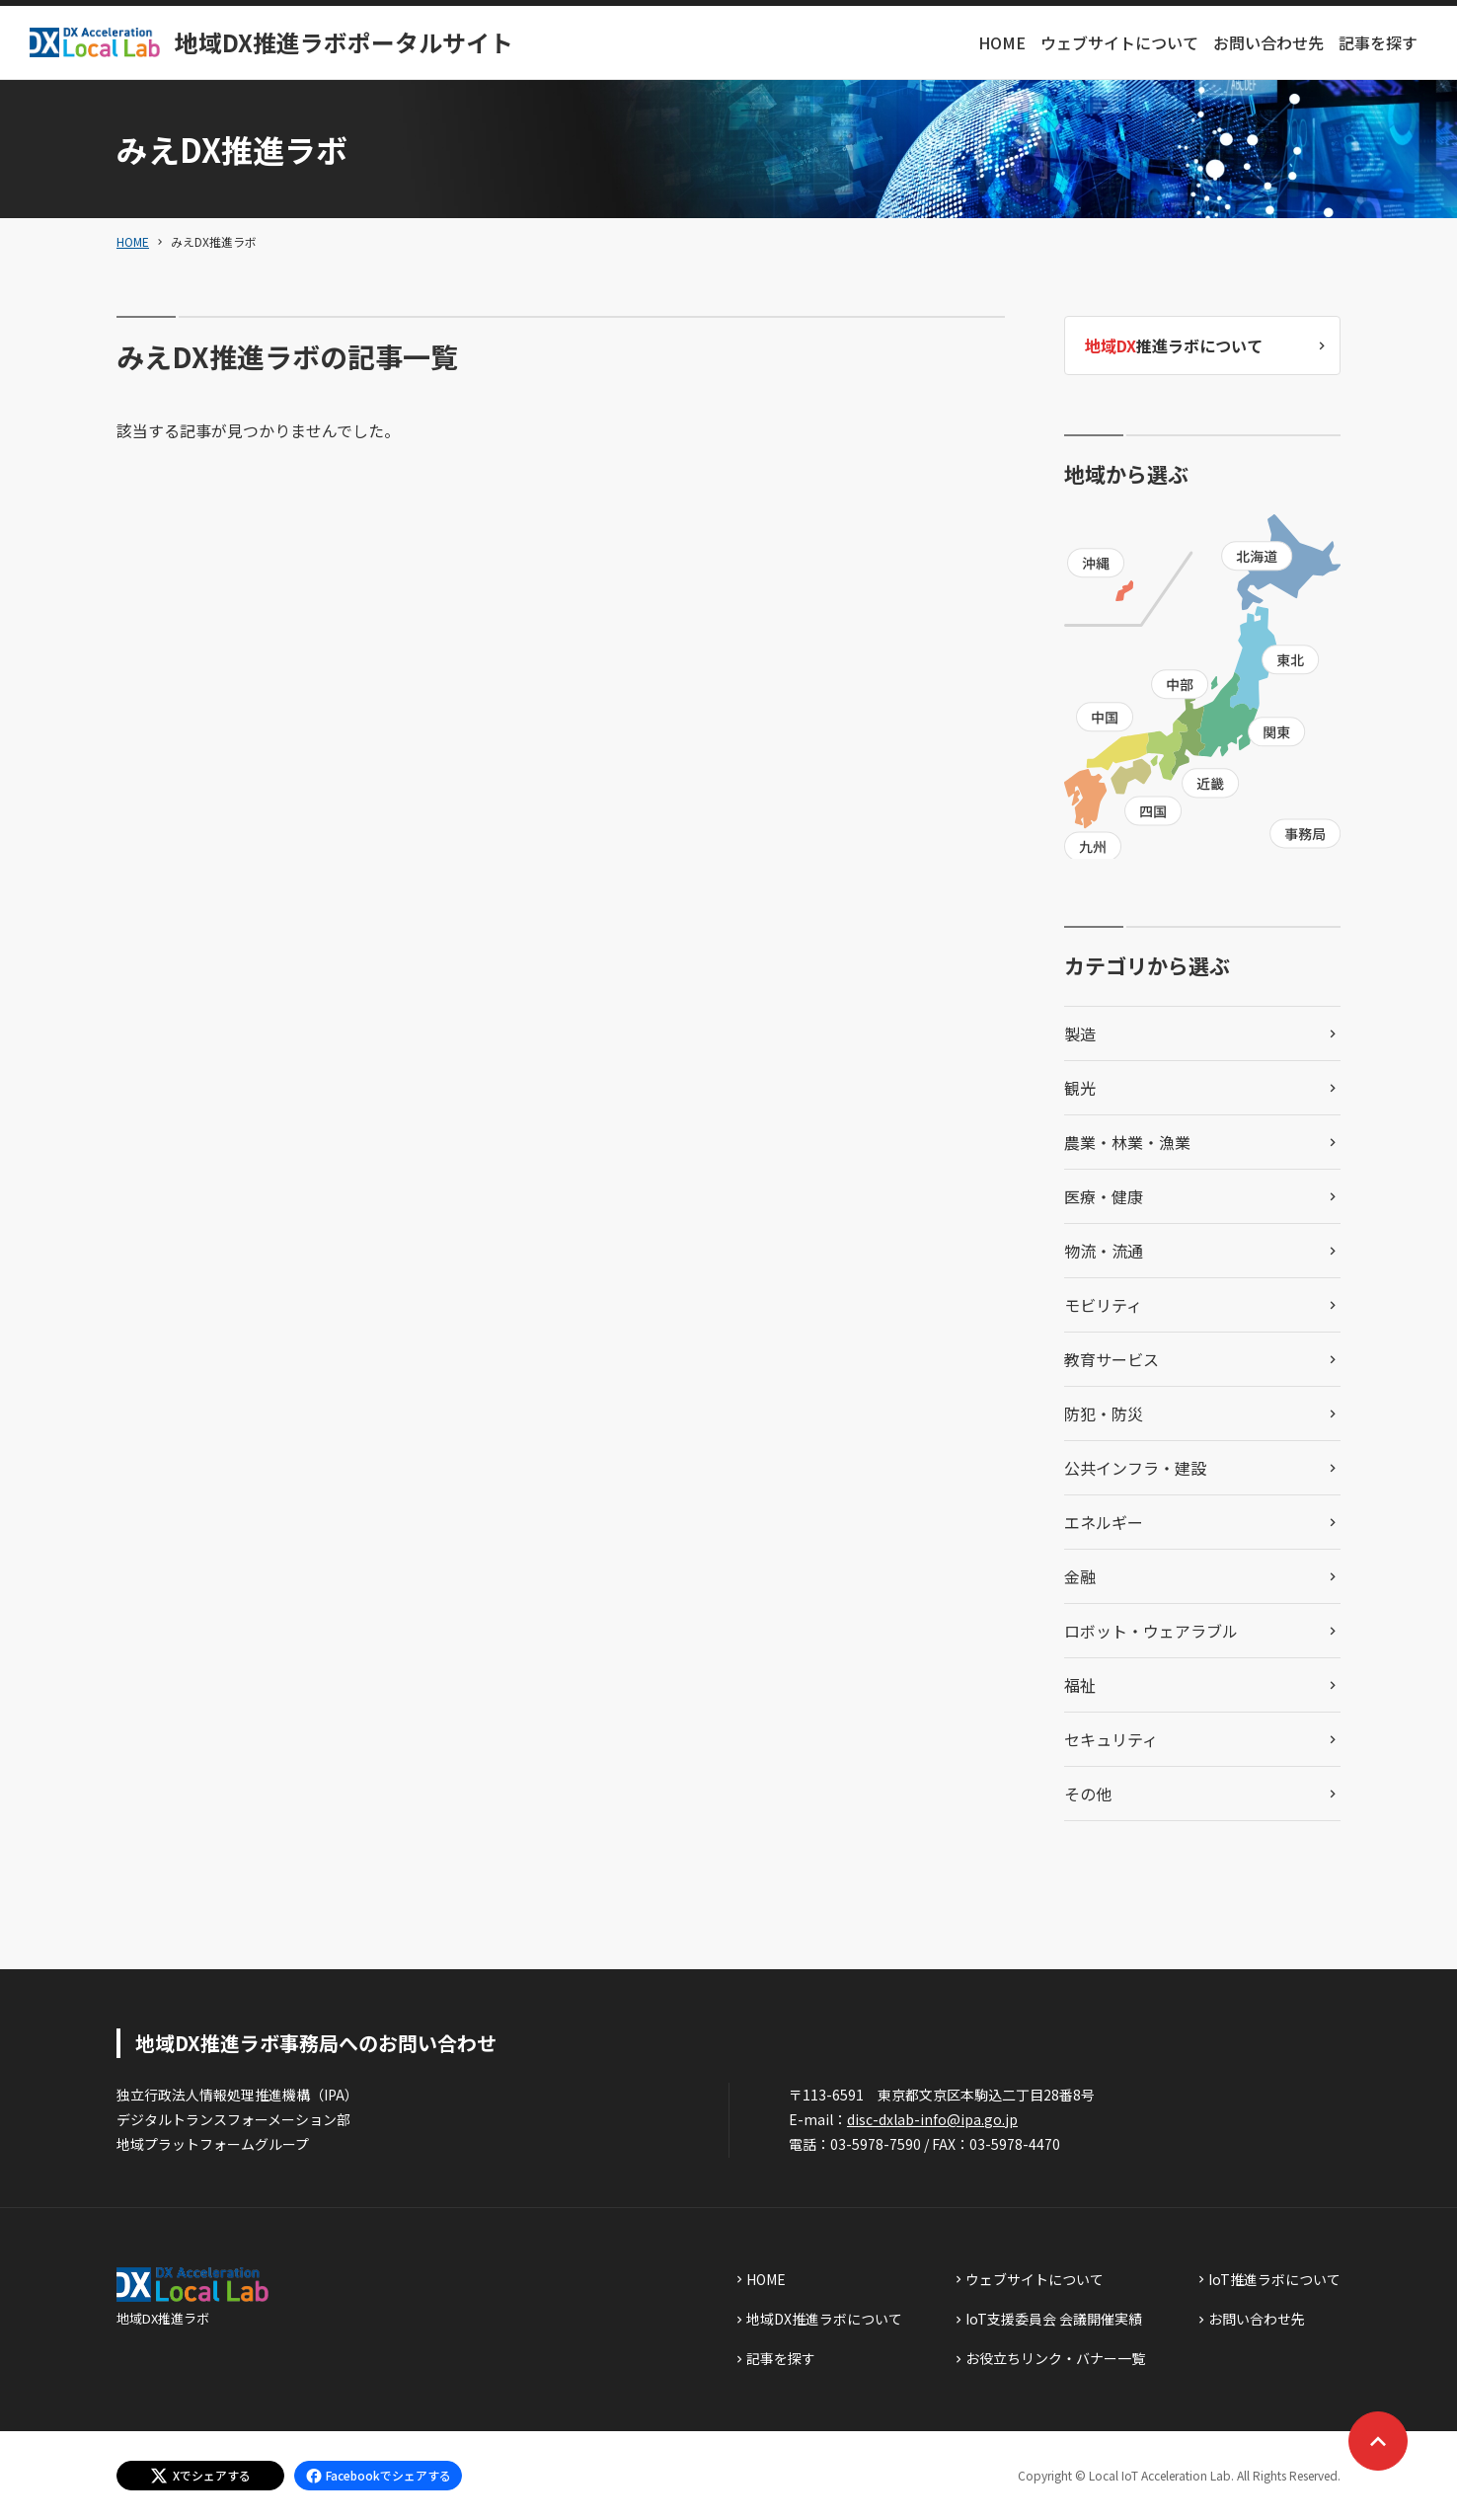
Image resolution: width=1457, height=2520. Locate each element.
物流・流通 (1103, 1250)
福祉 (1080, 1685)
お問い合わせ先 (1268, 42)
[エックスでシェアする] (200, 2475)
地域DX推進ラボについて (824, 2319)
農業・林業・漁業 (1127, 1142)
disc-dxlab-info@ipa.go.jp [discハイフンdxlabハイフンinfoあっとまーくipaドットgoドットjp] (932, 2119)
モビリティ (1103, 1305)
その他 (1088, 1793)
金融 (1080, 1576)
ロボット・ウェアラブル (1151, 1630)
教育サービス (1111, 1359)
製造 (1080, 1033)
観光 (1080, 1088)
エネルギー (1103, 1522)
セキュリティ (1111, 1739)
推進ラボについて (1174, 346)
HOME (1002, 42)
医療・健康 (1103, 1196)
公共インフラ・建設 (1135, 1468)
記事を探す (1378, 42)
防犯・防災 (1103, 1413)
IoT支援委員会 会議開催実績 (1053, 2319)
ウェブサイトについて (1119, 42)
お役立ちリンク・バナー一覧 (1055, 2358)
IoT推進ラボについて (1274, 2279)
